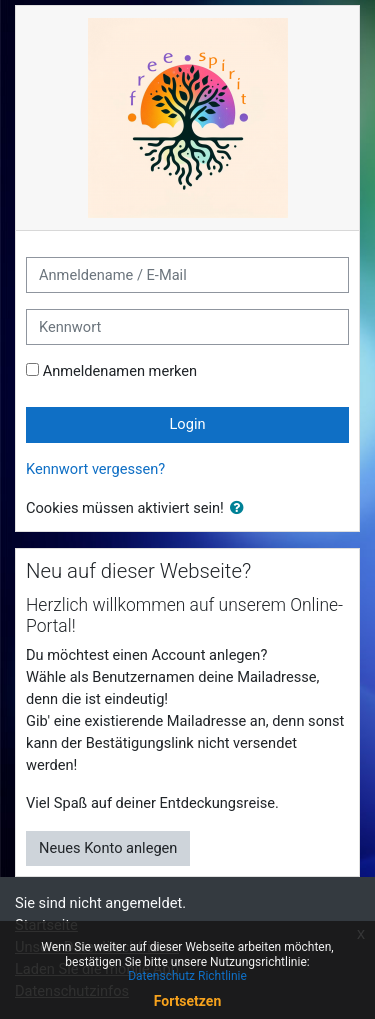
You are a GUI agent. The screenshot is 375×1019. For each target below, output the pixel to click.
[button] (241, 509)
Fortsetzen (188, 1001)
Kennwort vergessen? (95, 469)
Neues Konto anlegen (108, 848)
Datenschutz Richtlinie (187, 976)
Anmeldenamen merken (120, 371)
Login (187, 424)
